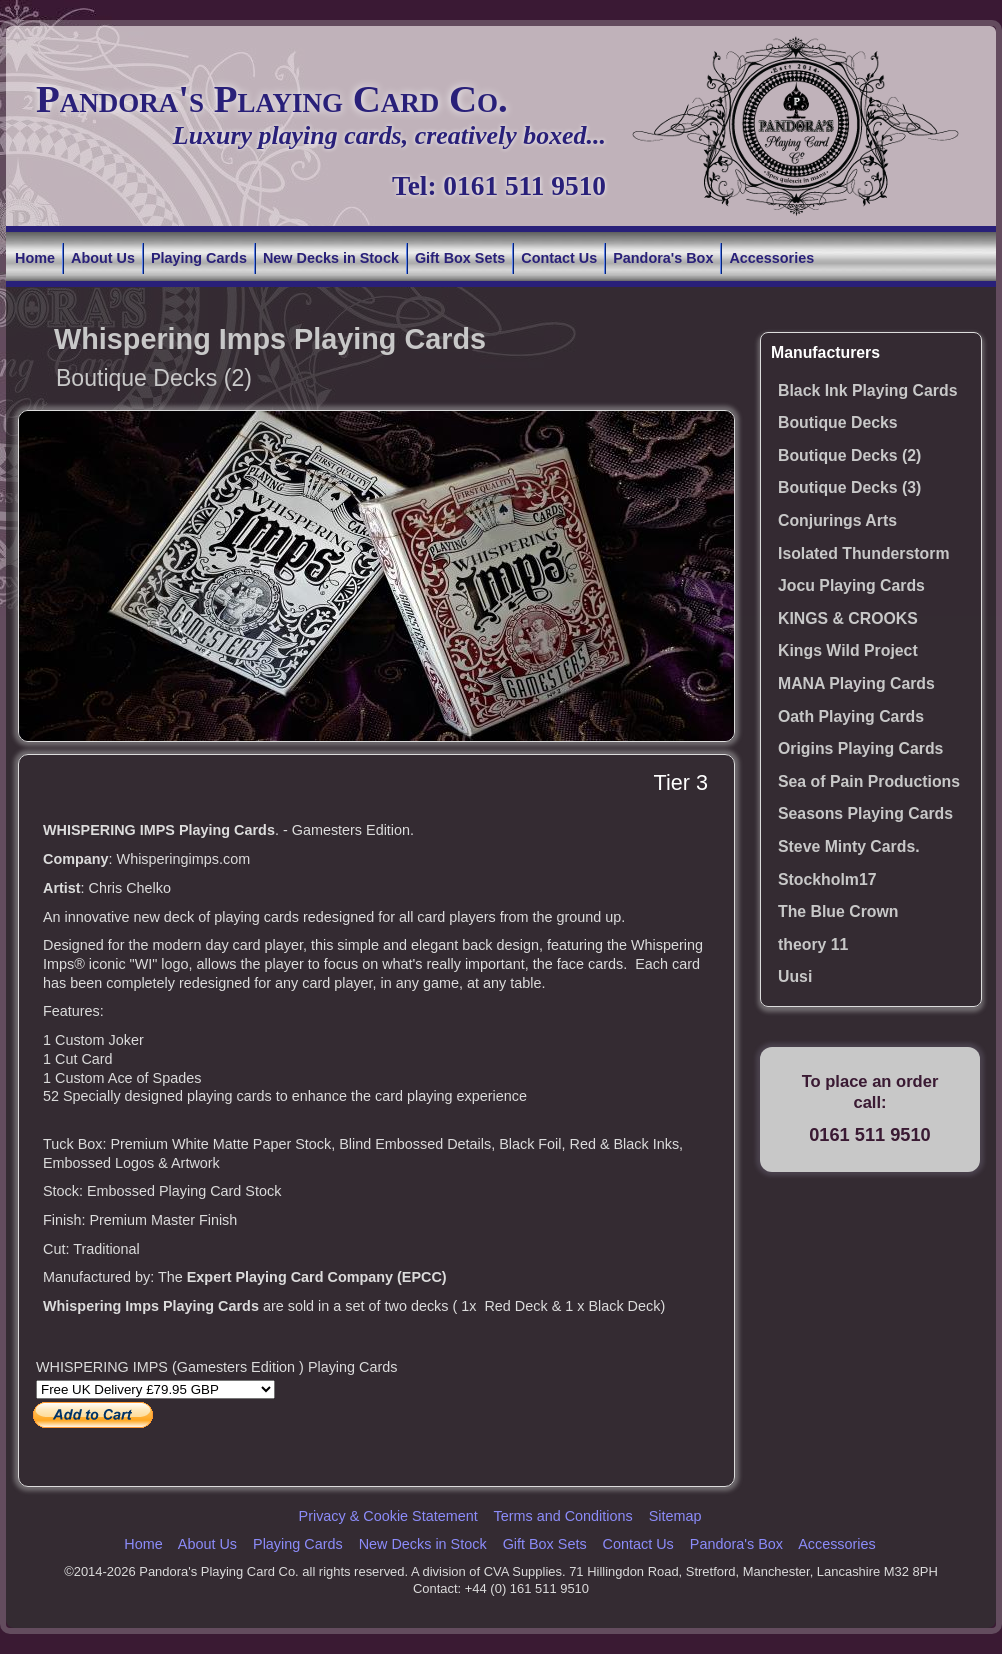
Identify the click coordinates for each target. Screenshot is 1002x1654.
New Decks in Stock (331, 258)
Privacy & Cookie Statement (388, 1516)
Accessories (771, 258)
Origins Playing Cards (860, 748)
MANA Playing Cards (856, 683)
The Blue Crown (838, 911)
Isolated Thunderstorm (864, 553)
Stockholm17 (827, 879)
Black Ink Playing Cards (867, 390)
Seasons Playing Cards (865, 813)
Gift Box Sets (460, 258)
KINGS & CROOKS (848, 618)
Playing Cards (199, 258)
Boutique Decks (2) (849, 455)
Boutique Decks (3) (849, 487)
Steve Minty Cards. (849, 846)
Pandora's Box (663, 258)
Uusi (795, 976)
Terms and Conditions (562, 1516)
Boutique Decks (838, 422)
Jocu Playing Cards (851, 585)
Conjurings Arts (837, 520)
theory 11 (813, 944)
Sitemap (675, 1516)
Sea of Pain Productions (869, 781)
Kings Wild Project (848, 650)
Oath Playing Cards (851, 716)
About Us (103, 258)
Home (35, 258)
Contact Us (559, 258)
